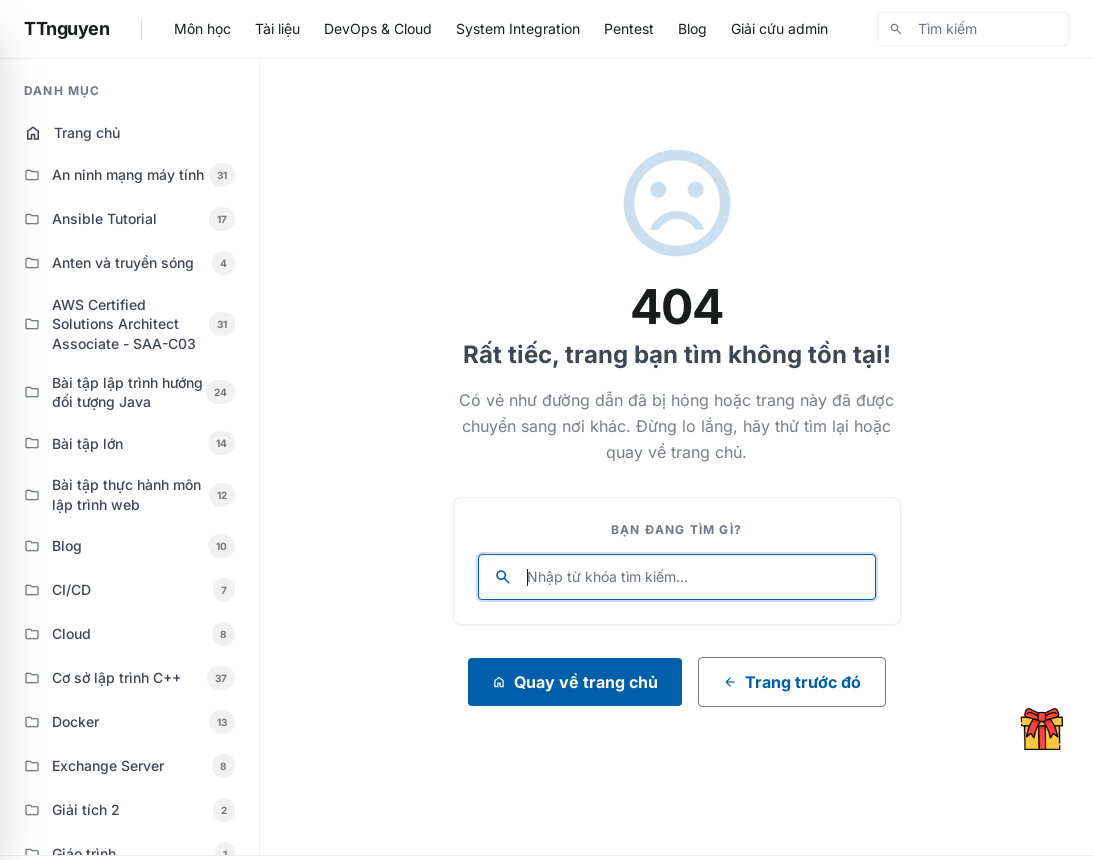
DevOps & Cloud (378, 28)
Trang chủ (72, 133)
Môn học (202, 28)
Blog (692, 28)
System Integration (518, 28)
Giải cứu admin (779, 28)
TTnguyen (66, 28)
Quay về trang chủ (575, 682)
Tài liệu (277, 28)
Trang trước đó (792, 682)
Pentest (629, 28)
